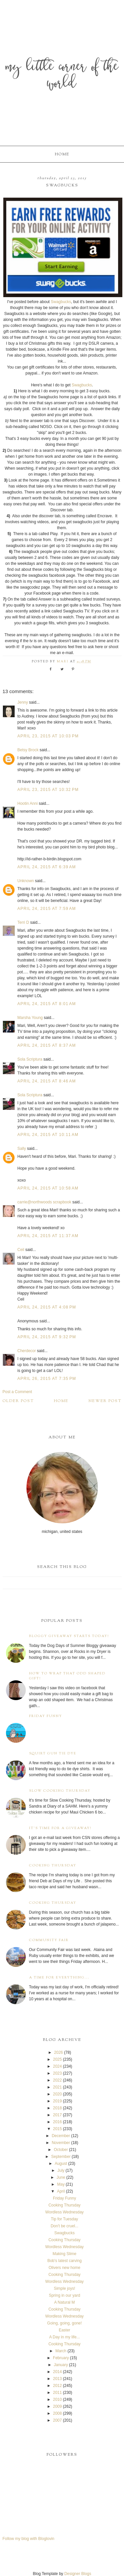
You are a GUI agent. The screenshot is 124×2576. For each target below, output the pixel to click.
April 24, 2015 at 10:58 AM (48, 1188)
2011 (57, 2392)
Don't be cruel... (64, 2226)
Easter (64, 2330)
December (61, 2135)
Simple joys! (64, 2288)
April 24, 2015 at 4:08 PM (47, 1307)
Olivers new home (64, 2267)
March (60, 2351)
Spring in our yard (64, 2295)
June (61, 2177)
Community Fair (49, 1940)
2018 (57, 2108)
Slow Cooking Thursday (60, 1790)
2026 (58, 2052)
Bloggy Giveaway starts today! (69, 1636)
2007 (57, 2420)
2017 (57, 2115)
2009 (57, 2406)
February (61, 2358)
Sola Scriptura (30, 1059)
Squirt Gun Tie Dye (52, 1753)
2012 (57, 2385)
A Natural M (64, 2302)
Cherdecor (27, 1350)
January (61, 2364)
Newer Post (105, 1401)
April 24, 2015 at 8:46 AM (47, 1081)
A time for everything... (59, 1977)
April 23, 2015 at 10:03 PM (48, 736)
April (61, 2191)
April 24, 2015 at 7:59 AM (47, 908)
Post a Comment (17, 1391)
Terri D (23, 922)
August (61, 2163)
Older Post (18, 1401)
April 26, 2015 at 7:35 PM (47, 1378)
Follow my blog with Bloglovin (29, 2538)
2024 (57, 2066)
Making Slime (64, 2253)
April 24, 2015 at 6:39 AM (47, 867)
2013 (57, 2378)
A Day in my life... (64, 2337)
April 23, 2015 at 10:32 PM (48, 789)
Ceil (21, 1249)
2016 (57, 2122)
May (61, 2184)
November (61, 2142)
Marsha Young (30, 1017)
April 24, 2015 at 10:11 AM (48, 1134)
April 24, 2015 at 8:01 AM (47, 1003)
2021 (57, 2087)
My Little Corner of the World (62, 75)
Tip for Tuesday (64, 2219)
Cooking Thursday (52, 1865)
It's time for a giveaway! (60, 1828)
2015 (57, 2129)
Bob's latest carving (64, 2260)
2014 (57, 2371)
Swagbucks (61, 301)
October (61, 2149)
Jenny (23, 702)
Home (62, 154)
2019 (57, 2101)
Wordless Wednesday (64, 2212)
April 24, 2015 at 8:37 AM (47, 1045)
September (61, 2156)
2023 (57, 2073)
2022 (57, 2080)
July (60, 2170)
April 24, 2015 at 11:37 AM (48, 1235)
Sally (22, 1148)
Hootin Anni (28, 803)
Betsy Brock (28, 750)
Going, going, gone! (64, 2323)
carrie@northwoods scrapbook (44, 1202)
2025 (57, 2059)
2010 (57, 2399)
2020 (57, 2094)
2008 (57, 2413)
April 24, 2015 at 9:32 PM (47, 1337)
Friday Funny (45, 1716)
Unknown (26, 880)
